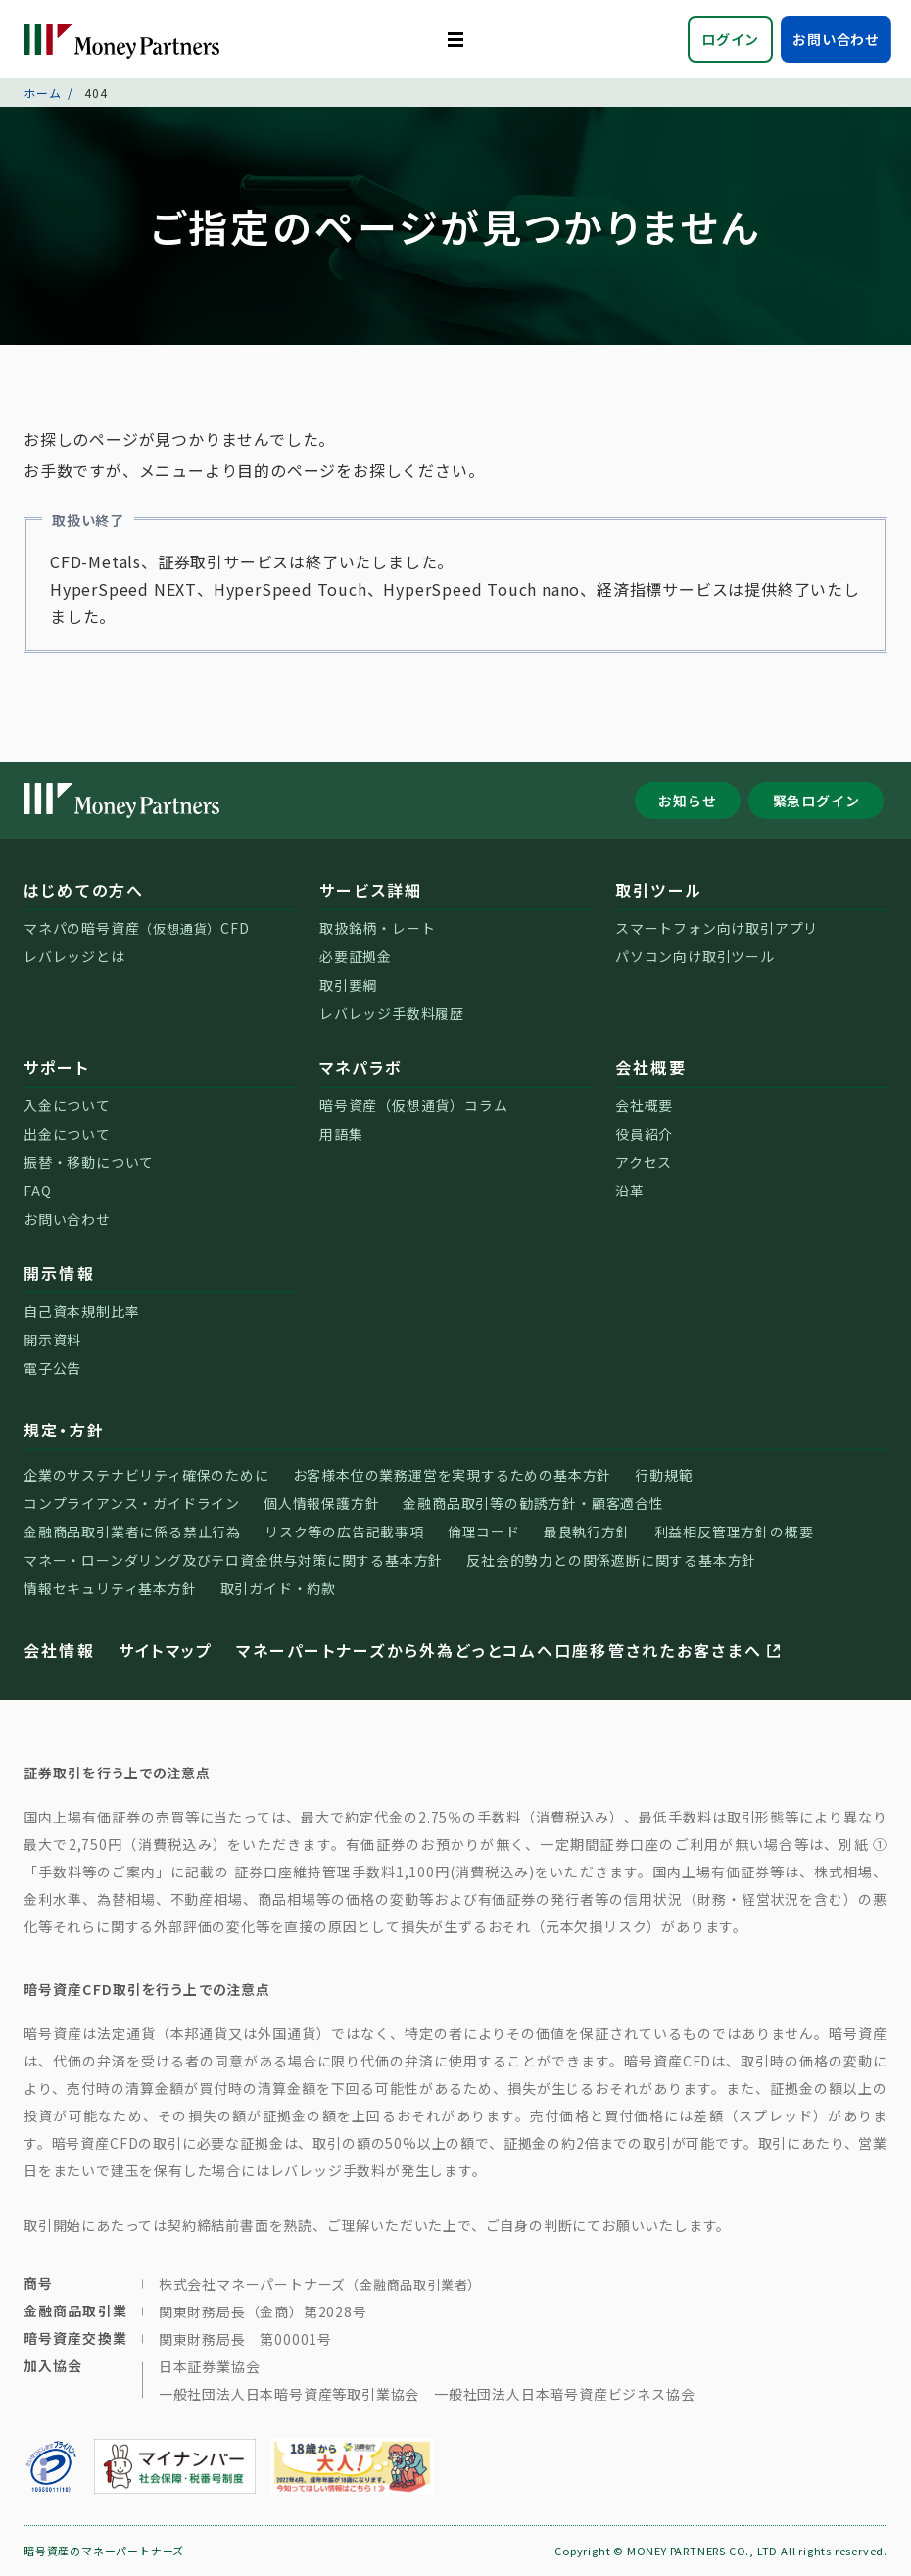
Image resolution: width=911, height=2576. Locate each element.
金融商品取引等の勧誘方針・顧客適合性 (533, 1503)
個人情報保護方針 (321, 1503)
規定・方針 (64, 1429)
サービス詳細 (370, 889)
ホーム (42, 92)
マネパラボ (360, 1067)
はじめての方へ (84, 889)
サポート (56, 1067)
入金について (67, 1105)
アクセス (643, 1162)
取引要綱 (348, 985)
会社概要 (651, 1067)
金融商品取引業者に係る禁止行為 (132, 1531)
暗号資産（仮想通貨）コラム (413, 1105)
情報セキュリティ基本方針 (110, 1588)
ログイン (730, 39)
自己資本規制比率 (81, 1311)
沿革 (630, 1190)
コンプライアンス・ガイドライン (132, 1503)
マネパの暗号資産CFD (137, 928)
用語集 (340, 1133)
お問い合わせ (836, 39)
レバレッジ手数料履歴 (391, 1013)
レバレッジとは (74, 956)
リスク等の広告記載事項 (344, 1531)
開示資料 (52, 1339)
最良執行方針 (587, 1531)
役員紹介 (644, 1133)
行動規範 (664, 1474)
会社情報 (59, 1650)
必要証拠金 (355, 956)
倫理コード (484, 1531)
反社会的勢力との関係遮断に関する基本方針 (611, 1560)
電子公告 (52, 1368)
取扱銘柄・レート (377, 928)
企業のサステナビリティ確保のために (146, 1474)
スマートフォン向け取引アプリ (716, 928)
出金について (67, 1133)
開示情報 (59, 1273)
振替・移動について (89, 1162)
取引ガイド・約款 (278, 1588)
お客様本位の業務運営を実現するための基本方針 (452, 1474)
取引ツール (658, 889)
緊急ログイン (816, 800)
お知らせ (687, 800)
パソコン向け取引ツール (695, 956)
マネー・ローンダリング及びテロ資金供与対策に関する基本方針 (233, 1560)
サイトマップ (166, 1650)
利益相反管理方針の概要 (734, 1531)
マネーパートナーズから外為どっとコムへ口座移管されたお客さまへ (510, 1650)
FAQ (37, 1190)
